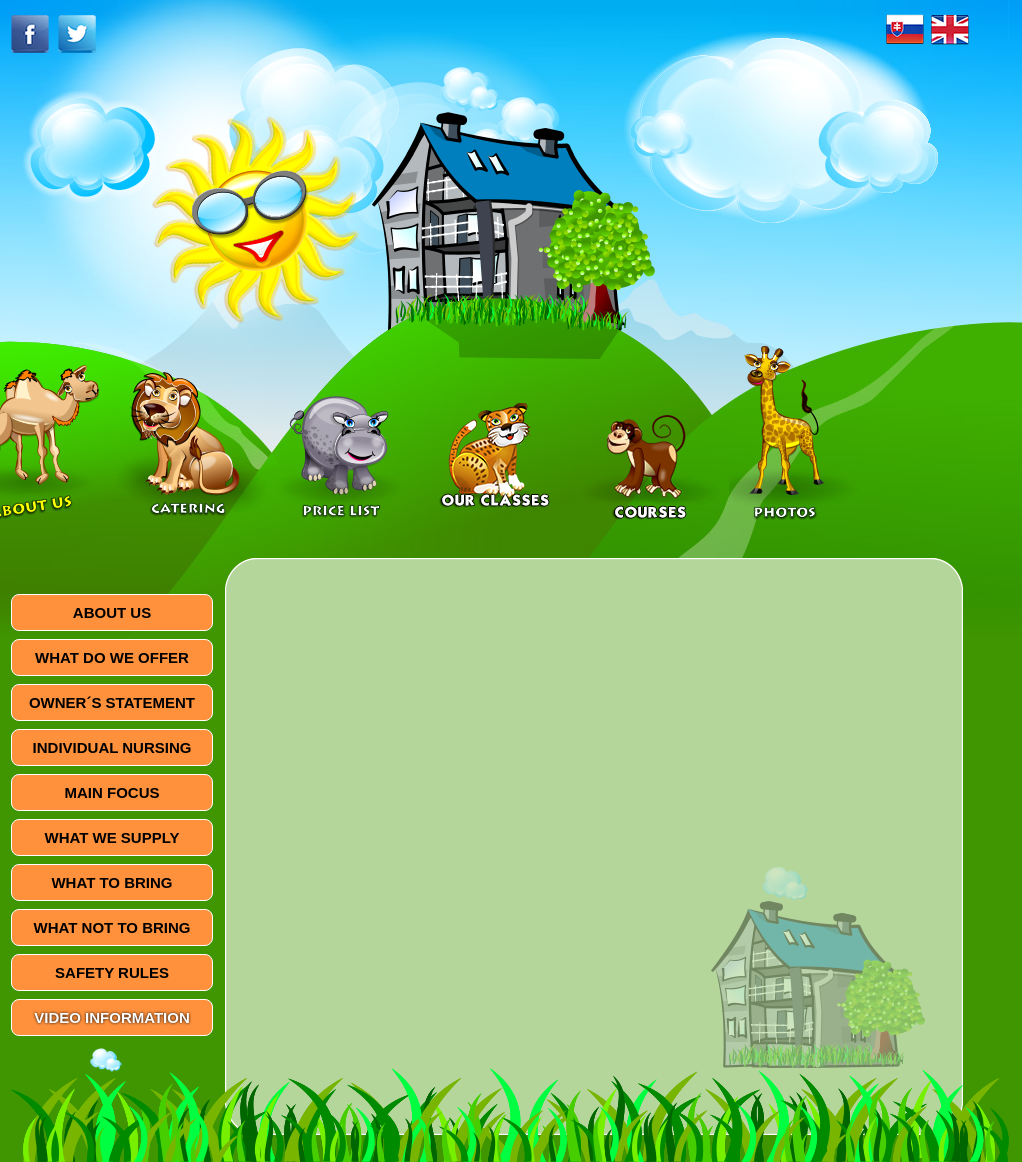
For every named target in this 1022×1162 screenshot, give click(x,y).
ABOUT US (112, 612)
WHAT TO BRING (111, 882)
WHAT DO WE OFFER (112, 657)
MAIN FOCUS (112, 792)
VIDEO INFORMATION (112, 1017)
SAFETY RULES (112, 972)
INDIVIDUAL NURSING (112, 747)
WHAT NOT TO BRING (112, 927)
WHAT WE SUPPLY (111, 837)
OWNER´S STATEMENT (112, 702)
